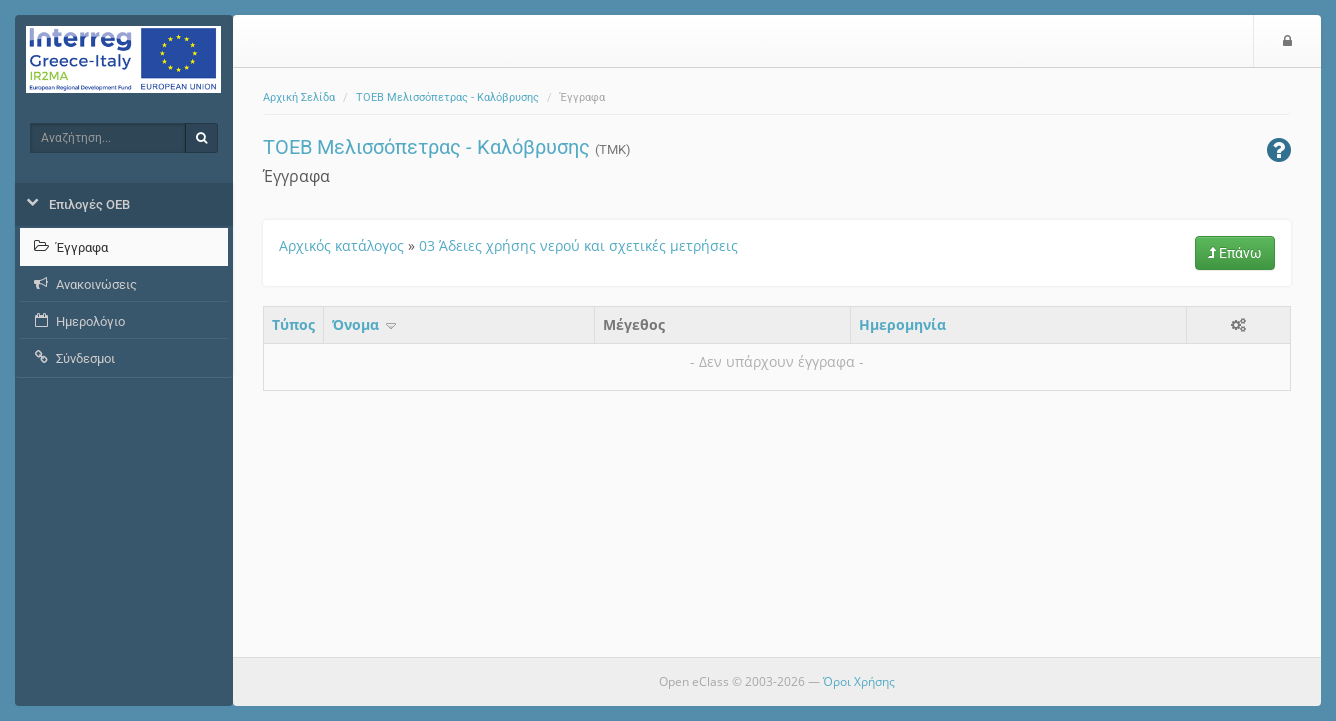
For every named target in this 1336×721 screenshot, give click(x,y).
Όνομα (365, 324)
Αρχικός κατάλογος (341, 245)
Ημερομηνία (902, 324)
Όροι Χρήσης (859, 681)
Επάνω (1235, 253)
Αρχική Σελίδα (299, 97)
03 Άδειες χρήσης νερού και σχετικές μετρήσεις (578, 245)
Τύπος (293, 324)
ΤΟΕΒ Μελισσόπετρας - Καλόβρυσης (447, 97)
